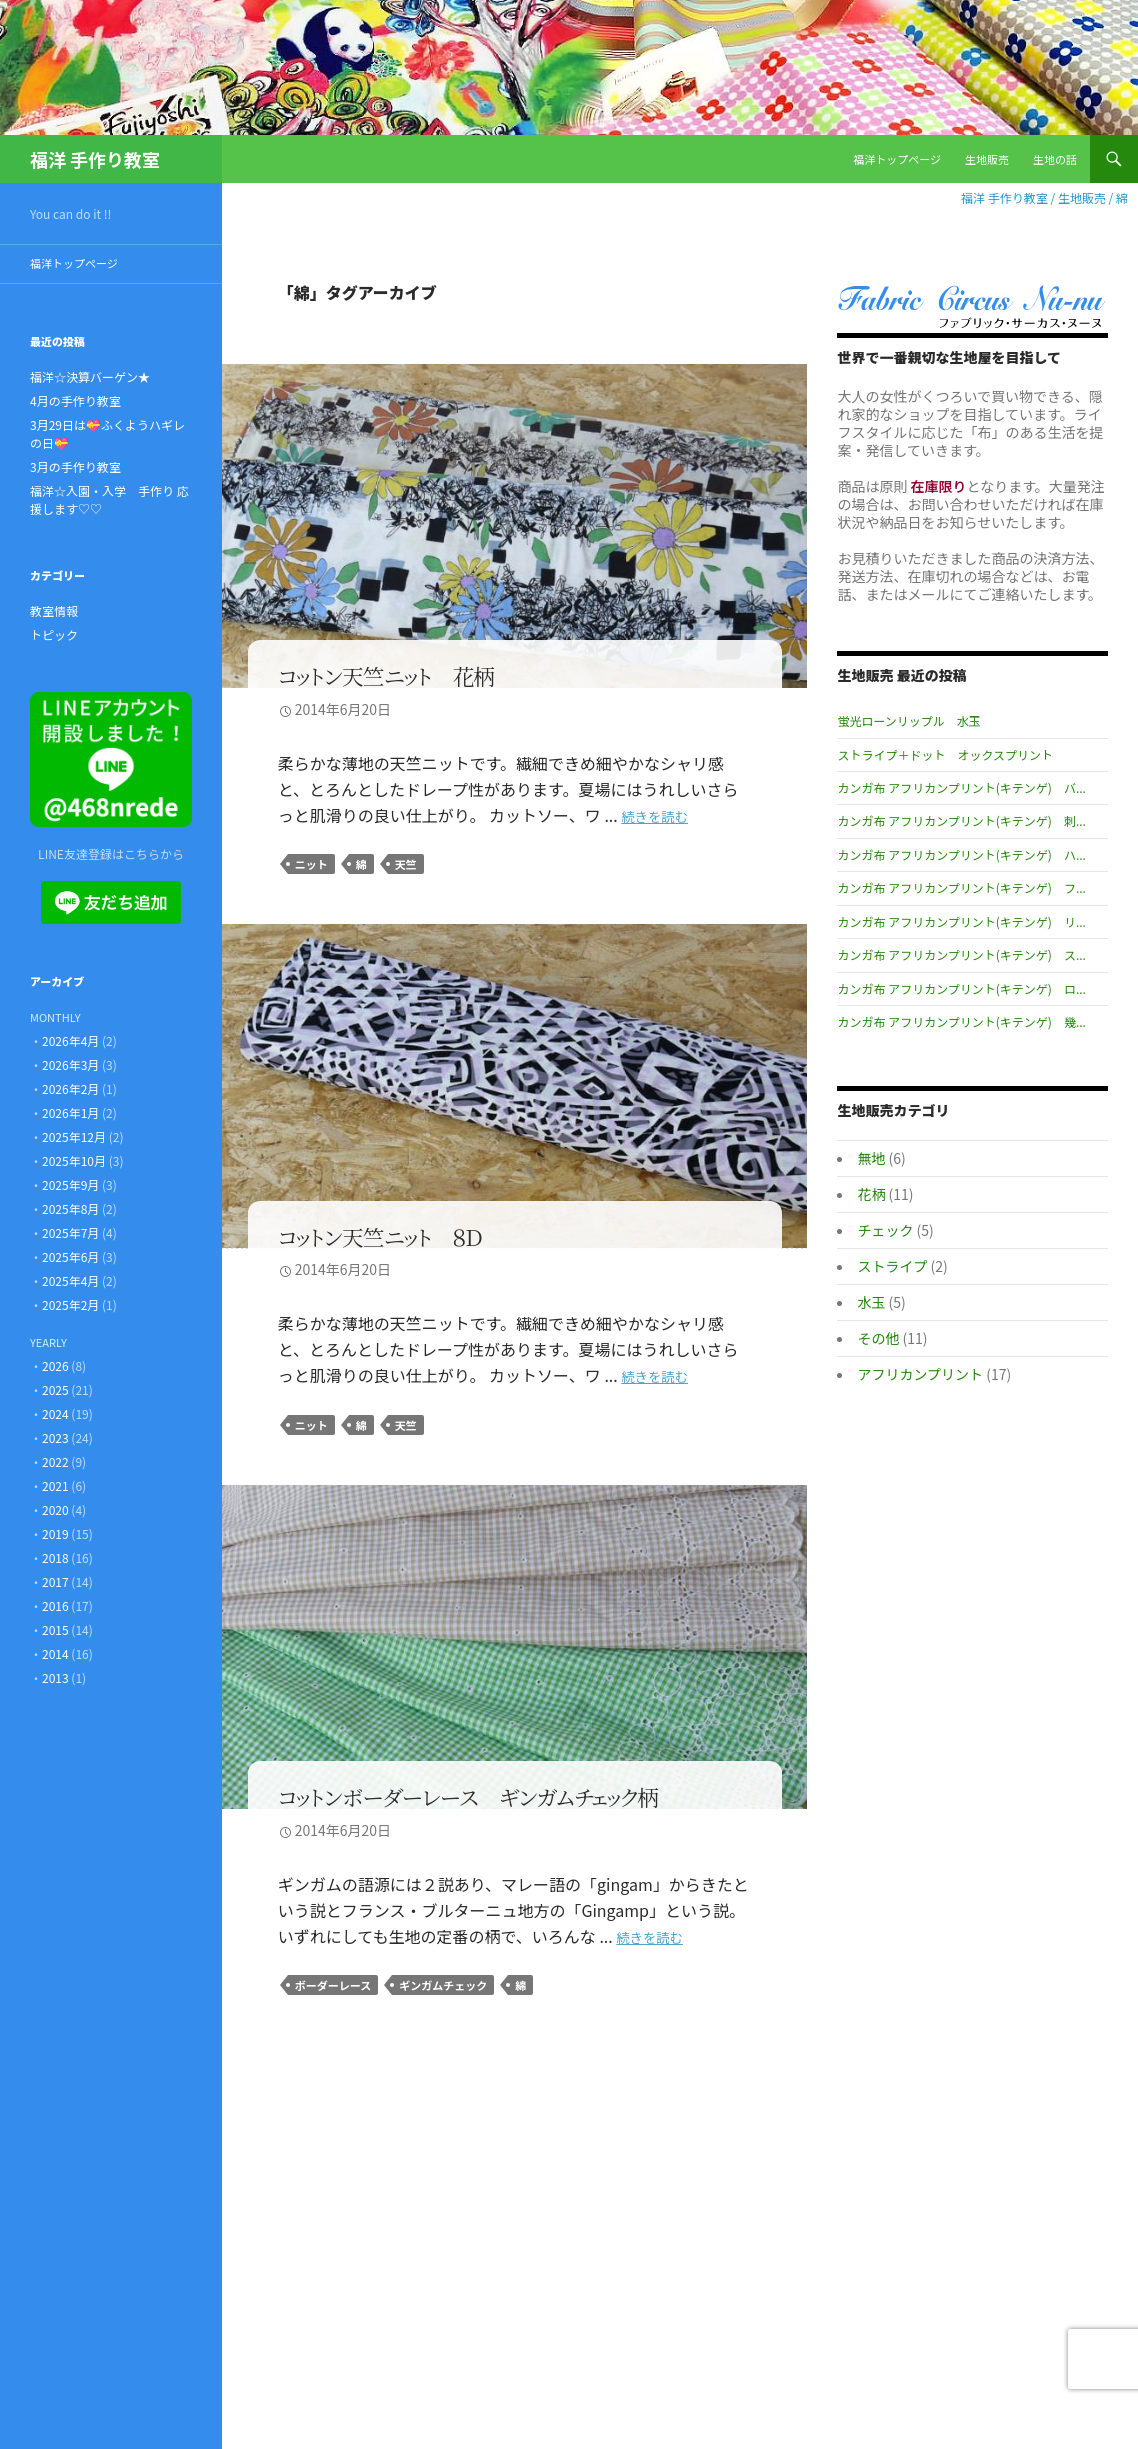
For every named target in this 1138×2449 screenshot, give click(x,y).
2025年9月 (70, 1184)
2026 (55, 1365)
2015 (55, 1629)
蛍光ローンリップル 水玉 (908, 720)
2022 (55, 1461)
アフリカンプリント (920, 1374)
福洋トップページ (897, 159)
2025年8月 (70, 1208)
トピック (54, 634)
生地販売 (987, 159)
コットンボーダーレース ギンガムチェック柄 (468, 1796)
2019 (55, 1533)
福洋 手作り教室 (95, 159)
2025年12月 (74, 1136)
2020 (55, 1509)
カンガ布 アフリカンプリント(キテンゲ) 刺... (961, 820)
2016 (55, 1605)
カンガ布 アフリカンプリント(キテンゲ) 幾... (961, 1021)
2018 (55, 1557)
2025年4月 (70, 1280)
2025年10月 (74, 1160)
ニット (311, 864)
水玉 (871, 1302)
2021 (55, 1485)
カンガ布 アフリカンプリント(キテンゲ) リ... (961, 921)
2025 (55, 1389)
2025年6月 (70, 1256)
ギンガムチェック (443, 1985)
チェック (885, 1230)
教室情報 (54, 610)
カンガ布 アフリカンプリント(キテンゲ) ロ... (961, 988)
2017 (55, 1581)
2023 (55, 1437)
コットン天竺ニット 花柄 (386, 675)
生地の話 (1055, 159)
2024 (55, 1413)
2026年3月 (70, 1064)
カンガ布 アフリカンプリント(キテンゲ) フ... (961, 887)
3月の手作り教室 (75, 466)
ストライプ (892, 1266)
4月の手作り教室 (75, 400)
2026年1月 (70, 1112)
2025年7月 (70, 1232)
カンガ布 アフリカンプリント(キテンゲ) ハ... (961, 854)
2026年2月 (70, 1088)
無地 (871, 1158)
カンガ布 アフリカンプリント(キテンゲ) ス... (961, 954)
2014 (55, 1653)
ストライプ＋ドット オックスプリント (945, 754)
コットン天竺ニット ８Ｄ (380, 1235)
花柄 (871, 1194)
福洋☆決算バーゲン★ (90, 376)
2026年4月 (70, 1040)
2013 (55, 1677)
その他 (878, 1338)
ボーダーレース (333, 1985)
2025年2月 (70, 1304)
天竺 (406, 864)
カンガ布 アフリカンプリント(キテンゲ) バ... (961, 787)
